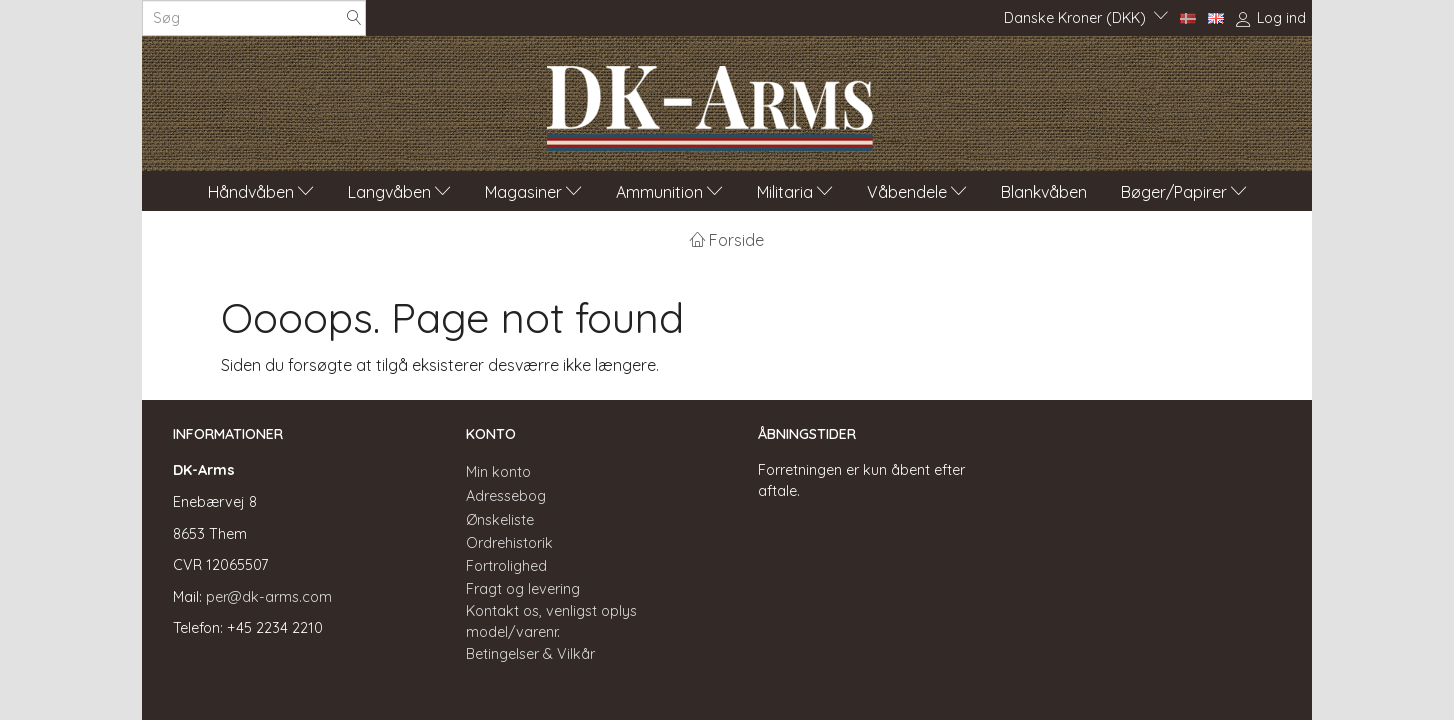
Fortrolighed (506, 566)
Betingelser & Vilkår (530, 654)
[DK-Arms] (710, 103)
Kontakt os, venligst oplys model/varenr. (551, 621)
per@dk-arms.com (269, 597)
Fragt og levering (523, 589)
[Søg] (354, 18)
